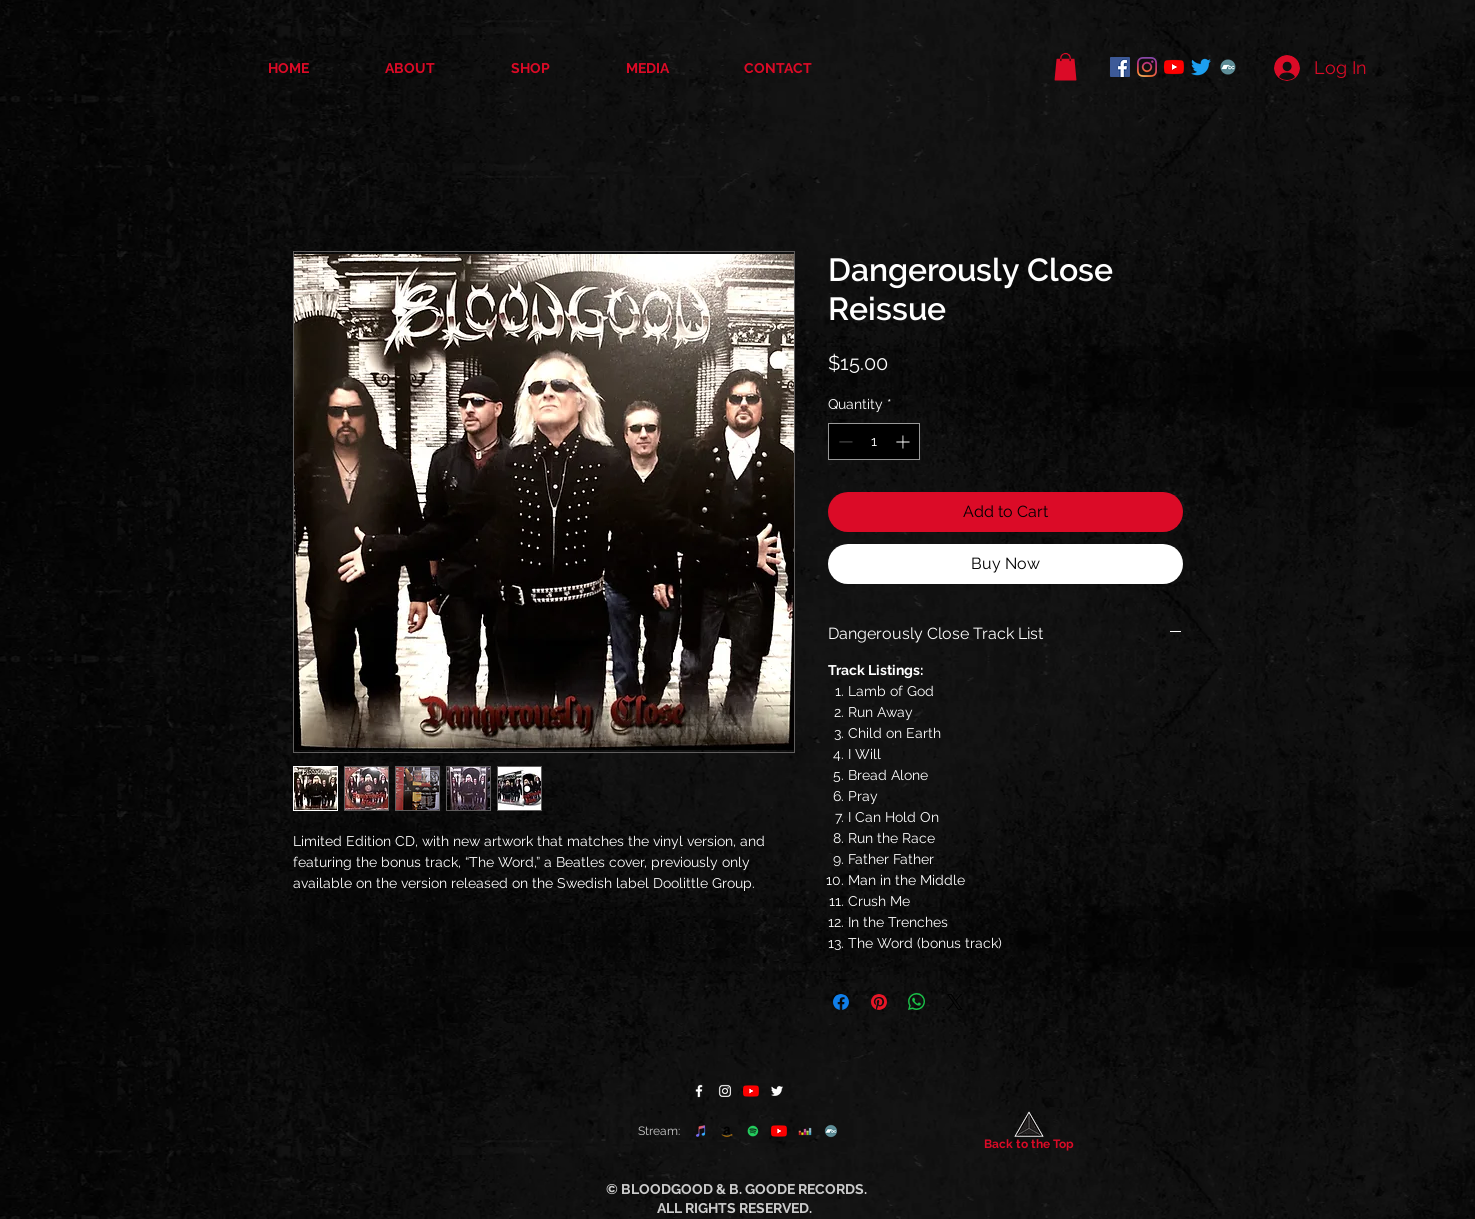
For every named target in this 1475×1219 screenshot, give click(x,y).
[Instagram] (1147, 67)
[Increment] (904, 441)
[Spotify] (753, 1131)
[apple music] (701, 1131)
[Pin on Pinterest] (879, 1002)
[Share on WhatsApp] (917, 1002)
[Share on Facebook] (841, 1002)
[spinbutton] (874, 441)
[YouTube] (1174, 67)
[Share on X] (955, 1002)
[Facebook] (1120, 67)
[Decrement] (843, 441)
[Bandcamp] (1228, 67)
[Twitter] (1201, 67)
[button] (1065, 66)
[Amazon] (727, 1131)
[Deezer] (805, 1131)
